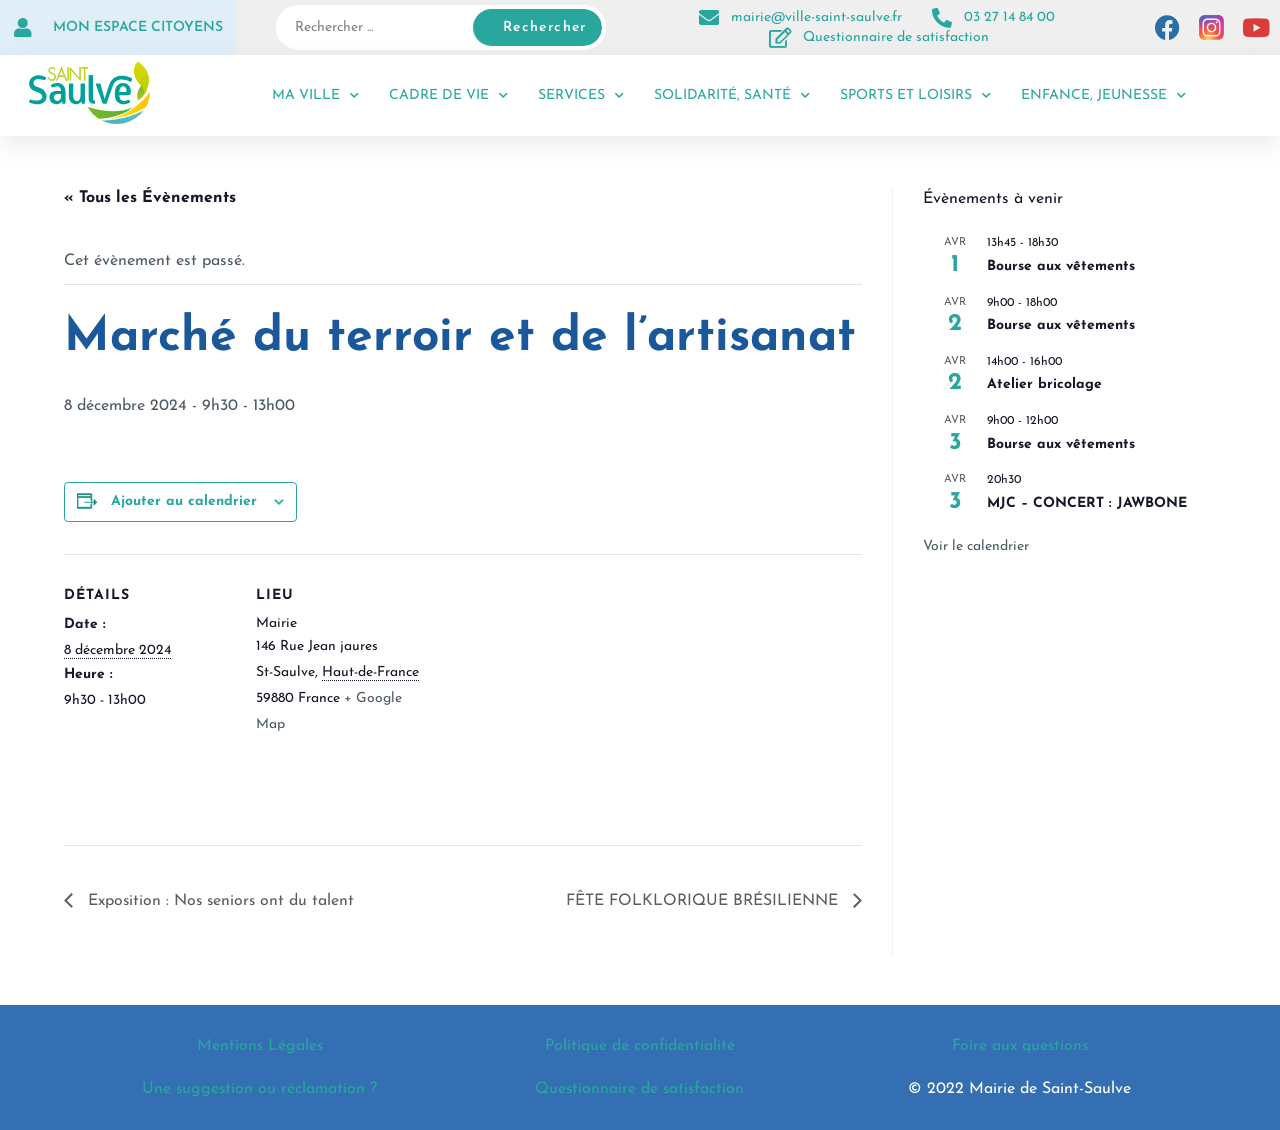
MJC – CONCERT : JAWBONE (1087, 503)
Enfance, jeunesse (1103, 96)
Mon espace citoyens (138, 27)
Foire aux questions (1020, 1046)
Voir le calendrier (976, 546)
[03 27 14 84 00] (942, 18)
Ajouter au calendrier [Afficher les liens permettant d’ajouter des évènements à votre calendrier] (184, 501)
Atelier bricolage (1044, 384)
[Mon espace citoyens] (23, 28)
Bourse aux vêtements (1061, 266)
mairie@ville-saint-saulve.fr (816, 17)
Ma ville (315, 96)
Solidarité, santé (732, 96)
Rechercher (545, 27)
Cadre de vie (448, 96)
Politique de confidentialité (639, 1046)
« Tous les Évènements (150, 198)
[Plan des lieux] (553, 692)
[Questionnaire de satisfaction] (781, 38)
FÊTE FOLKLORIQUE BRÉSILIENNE (703, 901)
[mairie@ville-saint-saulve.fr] (709, 18)
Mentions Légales (260, 1046)
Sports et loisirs (915, 96)
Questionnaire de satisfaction (896, 37)
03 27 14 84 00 (1009, 17)
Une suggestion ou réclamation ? (259, 1089)
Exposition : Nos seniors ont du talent (220, 901)
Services (581, 96)
